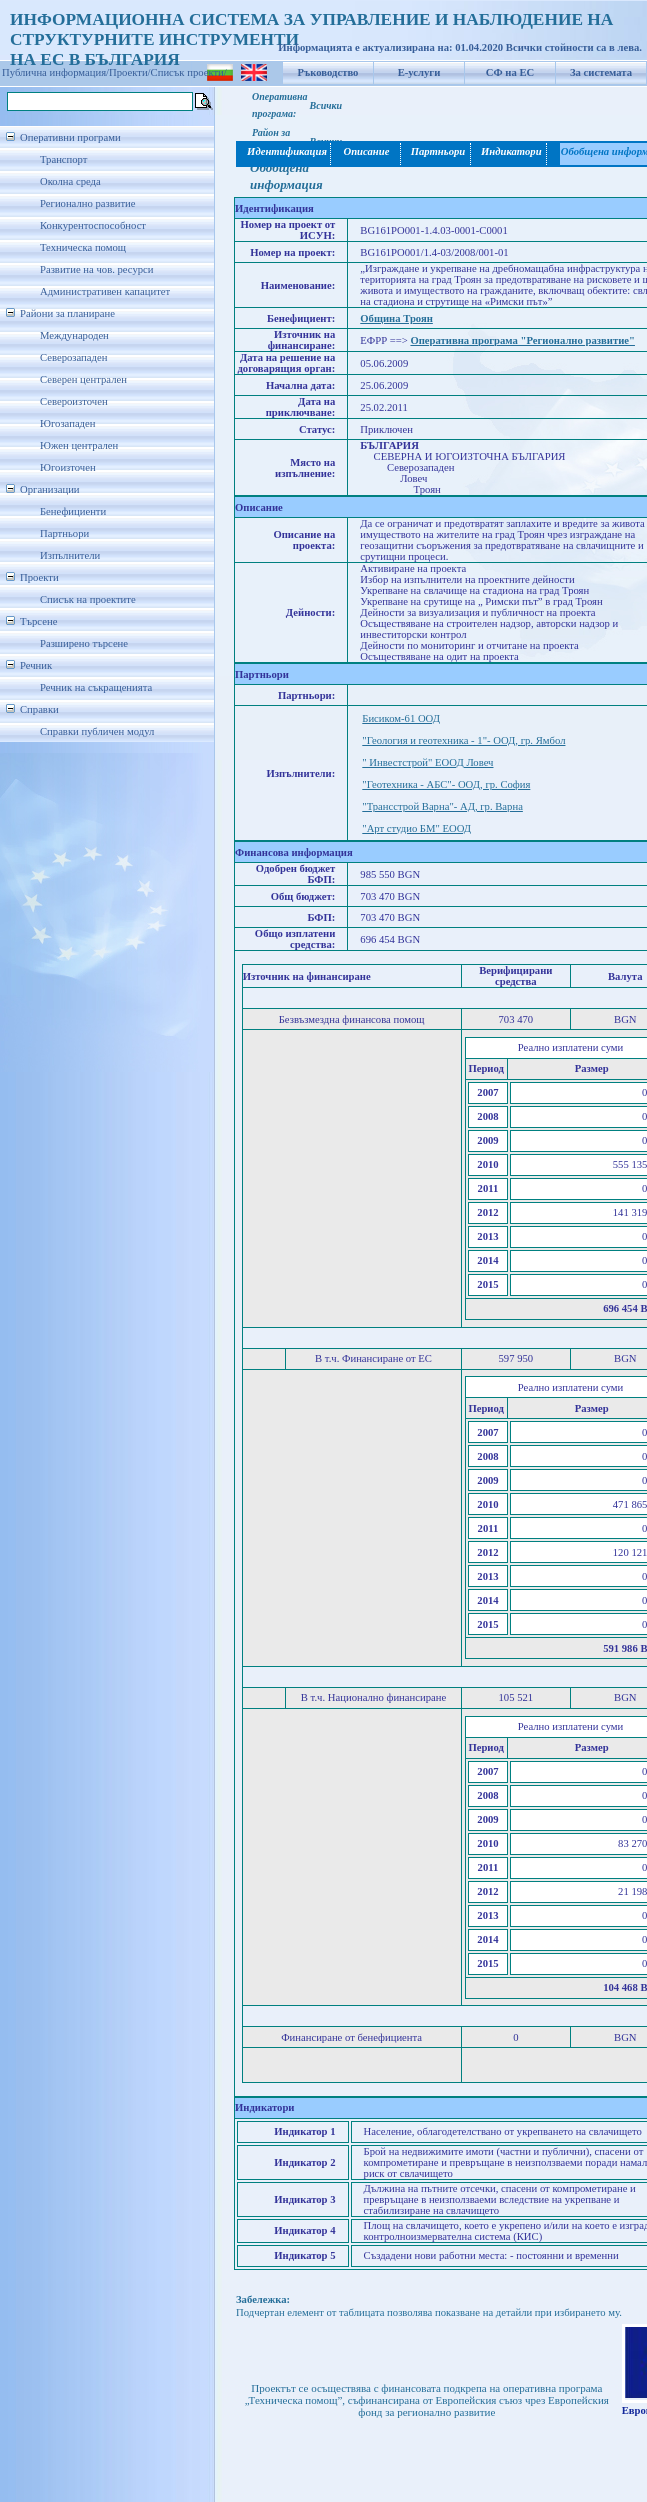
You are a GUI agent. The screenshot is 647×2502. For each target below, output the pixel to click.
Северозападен (73, 357)
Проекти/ (130, 72)
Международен (74, 335)
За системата (601, 72)
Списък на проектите (88, 599)
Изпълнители (70, 555)
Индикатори (509, 151)
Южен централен (79, 445)
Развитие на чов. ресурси (97, 269)
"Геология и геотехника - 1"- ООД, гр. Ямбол (463, 740)
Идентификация (284, 151)
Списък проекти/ (189, 72)
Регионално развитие (88, 203)
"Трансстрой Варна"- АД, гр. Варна (442, 806)
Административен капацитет (105, 291)
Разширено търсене (84, 643)
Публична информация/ (55, 72)
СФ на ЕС (510, 72)
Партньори (64, 533)
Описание (366, 151)
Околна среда (70, 181)
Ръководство (328, 72)
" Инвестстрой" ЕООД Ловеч (427, 762)
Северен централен (83, 379)
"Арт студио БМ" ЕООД (416, 828)
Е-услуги (419, 72)
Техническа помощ (83, 247)
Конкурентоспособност (93, 225)
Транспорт (63, 159)
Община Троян (396, 318)
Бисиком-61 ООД (401, 718)
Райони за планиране (67, 313)
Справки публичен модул (97, 731)
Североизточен (74, 401)
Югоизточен (68, 467)
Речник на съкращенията (96, 687)
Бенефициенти (73, 511)
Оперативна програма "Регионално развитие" (522, 340)
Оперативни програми (70, 137)
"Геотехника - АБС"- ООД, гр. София (446, 784)
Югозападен (67, 423)
